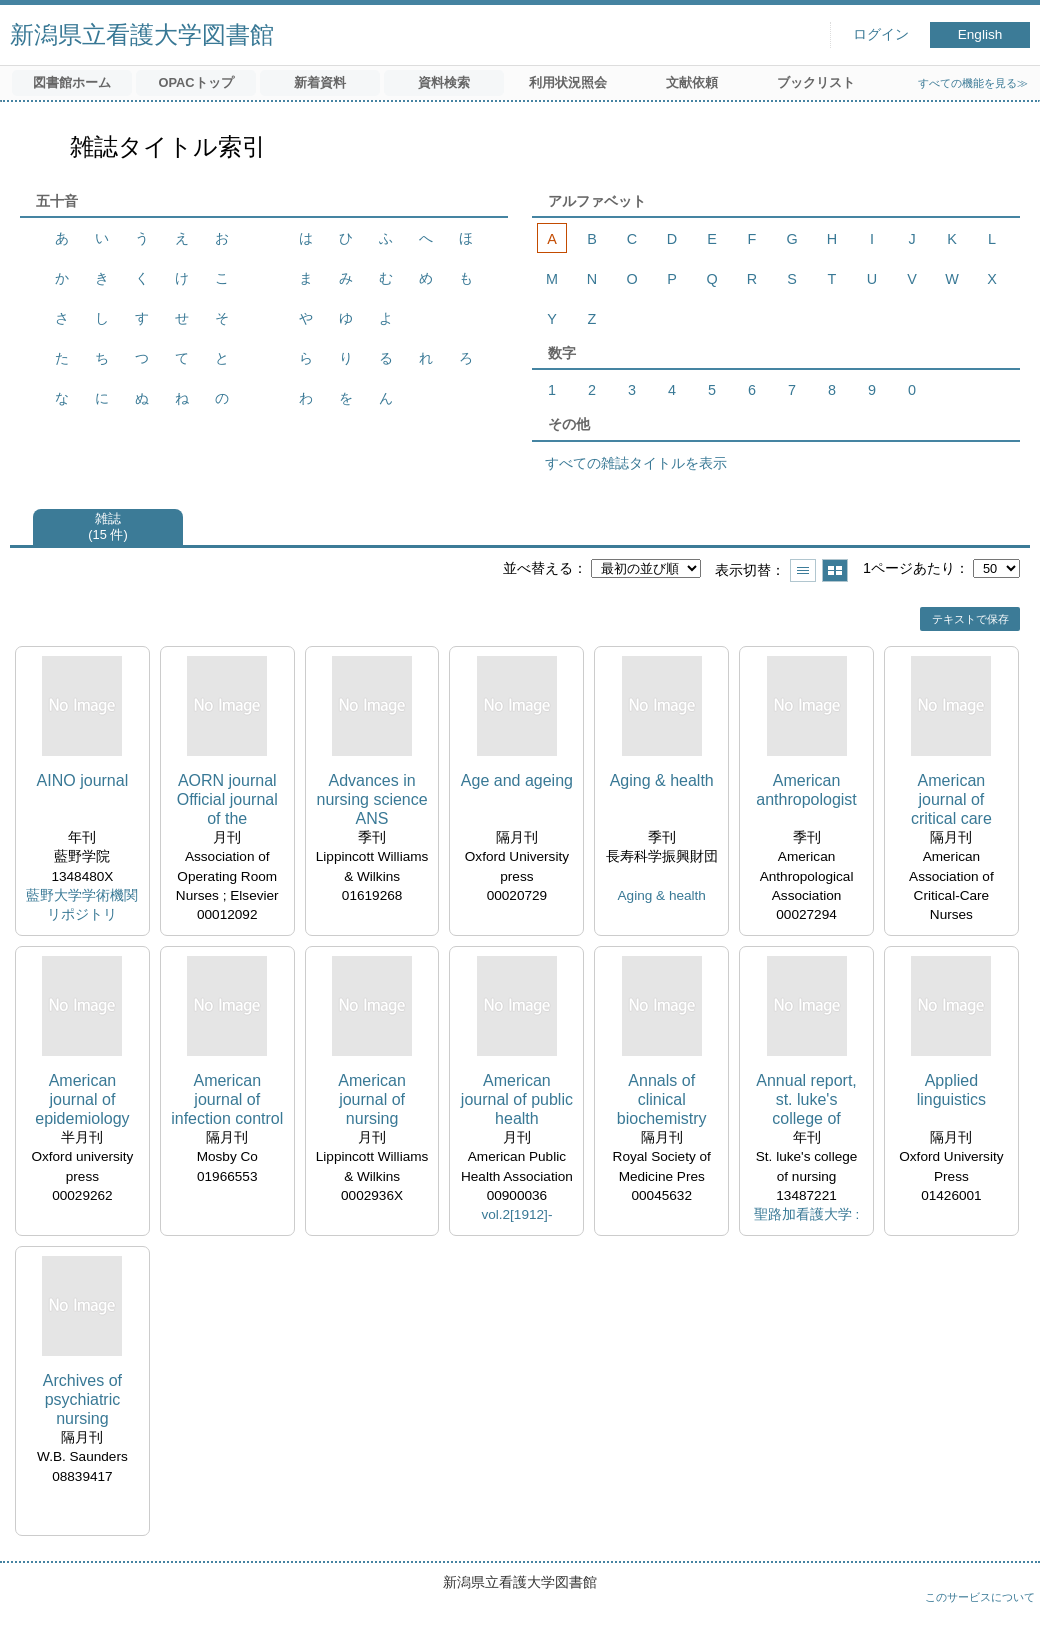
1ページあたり (909, 568)
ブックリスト (816, 82)
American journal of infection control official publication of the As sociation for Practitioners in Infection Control (227, 1100)
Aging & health (662, 780)
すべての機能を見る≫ (973, 83)
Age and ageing (517, 780)
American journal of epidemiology (82, 1099)
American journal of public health (517, 1099)
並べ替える (538, 568)
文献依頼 (692, 82)
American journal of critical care (951, 799)
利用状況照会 (568, 82)
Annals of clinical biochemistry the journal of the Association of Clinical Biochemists (662, 1100)
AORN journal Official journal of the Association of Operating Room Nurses (227, 800)
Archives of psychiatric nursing (82, 1399)
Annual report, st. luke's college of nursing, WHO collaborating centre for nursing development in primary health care (806, 1100)
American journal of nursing (372, 1099)
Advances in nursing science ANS (371, 799)
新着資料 (320, 82)
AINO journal (83, 780)
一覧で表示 (803, 570)
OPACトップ (195, 82)
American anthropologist (806, 790)
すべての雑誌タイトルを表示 (636, 463)
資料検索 (444, 82)
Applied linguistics (951, 1090)
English (980, 34)
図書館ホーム (72, 82)
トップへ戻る (1005, 1617)
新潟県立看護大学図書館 (142, 34)
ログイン (881, 34)
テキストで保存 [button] (970, 619)
